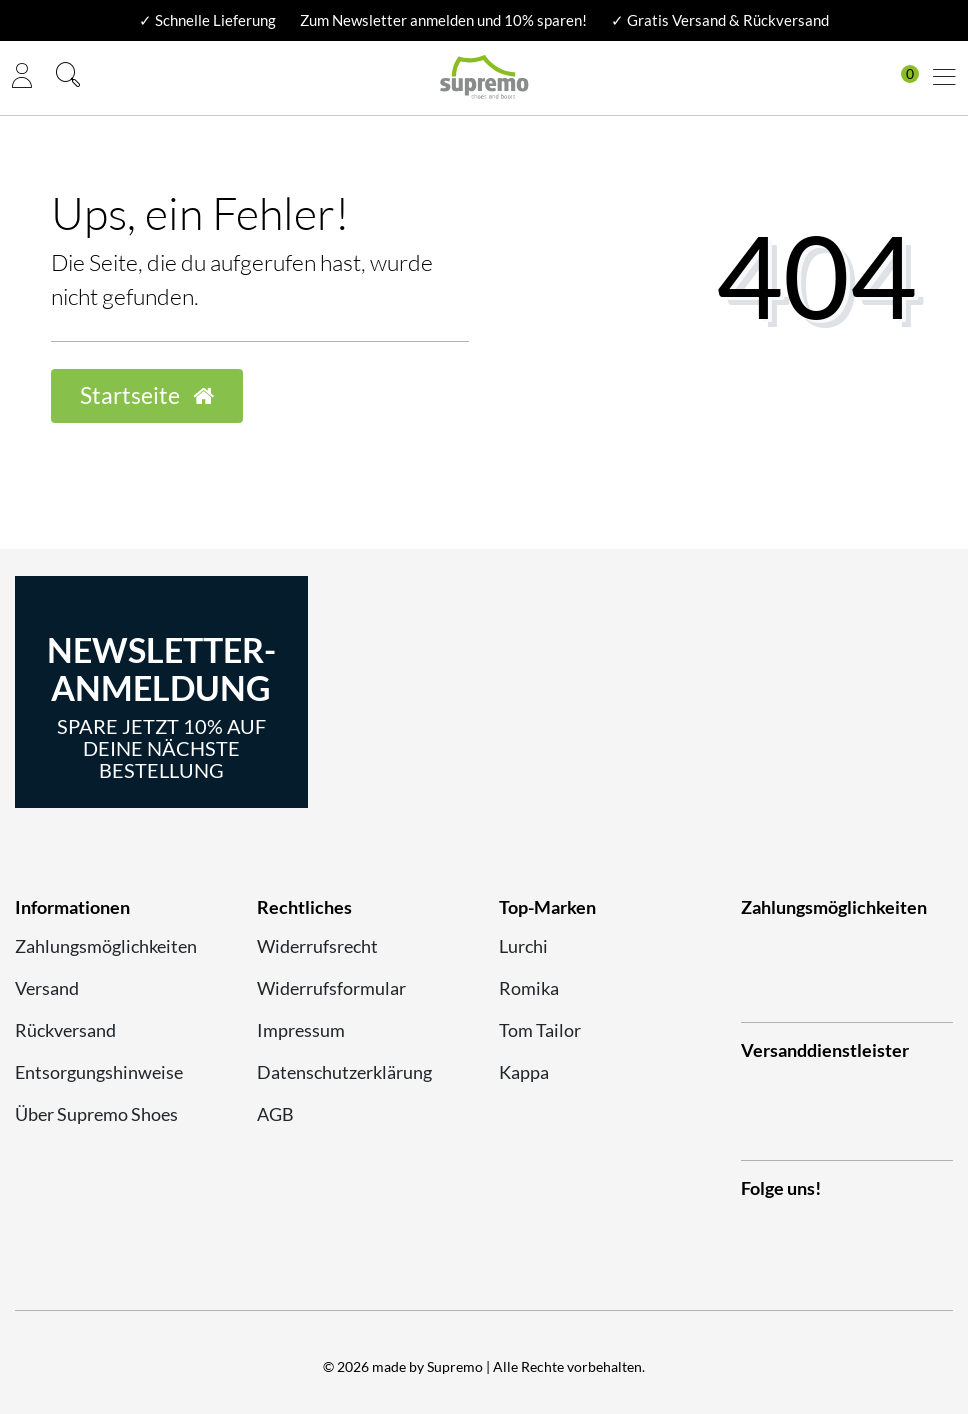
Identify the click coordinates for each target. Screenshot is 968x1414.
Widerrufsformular (331, 988)
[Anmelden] (22, 78)
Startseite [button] (147, 395)
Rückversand (65, 1030)
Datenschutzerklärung (344, 1072)
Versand (47, 988)
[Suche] (68, 77)
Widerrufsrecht (317, 946)
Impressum (301, 1030)
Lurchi (523, 946)
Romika (529, 988)
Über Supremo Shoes (96, 1114)
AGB (275, 1114)
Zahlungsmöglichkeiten (106, 946)
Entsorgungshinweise (99, 1072)
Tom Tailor (540, 1030)
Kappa (524, 1072)
